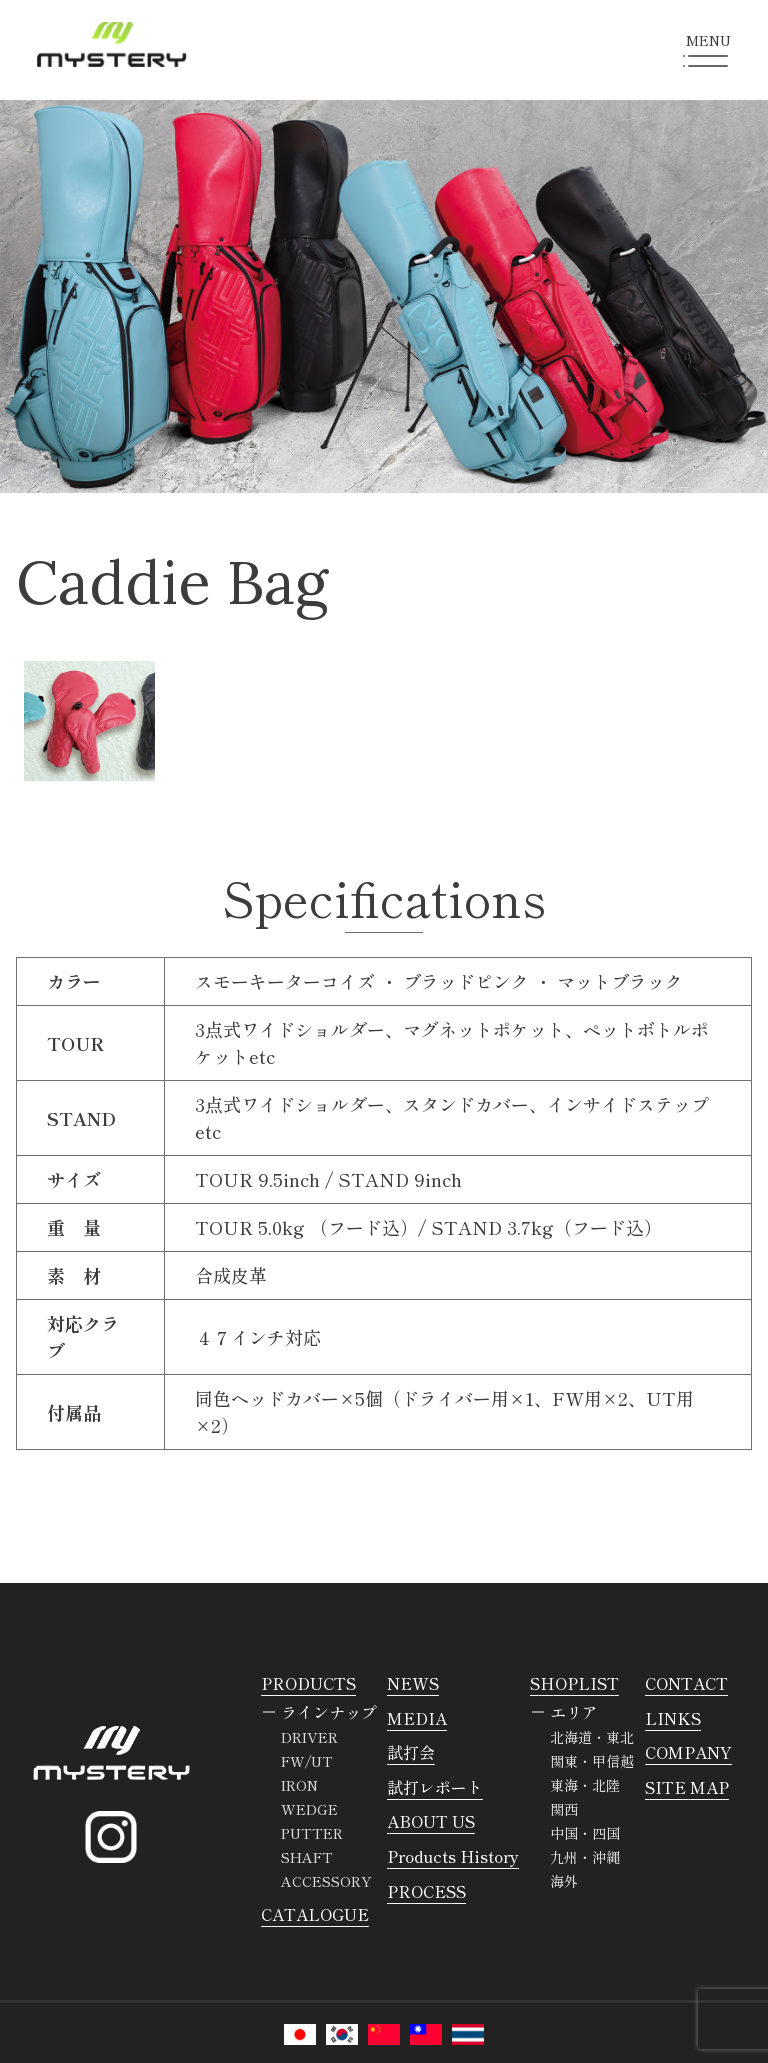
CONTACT (686, 1683)
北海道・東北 (592, 1737)
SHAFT (307, 1857)
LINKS (673, 1718)
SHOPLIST (574, 1683)
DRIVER (309, 1737)
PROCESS (426, 1891)
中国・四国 (585, 1833)
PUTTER (312, 1833)
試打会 (411, 1752)
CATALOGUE (315, 1914)
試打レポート (435, 1787)
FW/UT (307, 1761)
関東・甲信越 (592, 1761)
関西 (564, 1809)
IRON (299, 1785)
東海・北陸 (585, 1785)
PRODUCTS (308, 1683)
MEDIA (417, 1718)
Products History (453, 1856)
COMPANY (688, 1752)
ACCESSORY (326, 1881)
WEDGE (309, 1809)
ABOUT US (431, 1821)
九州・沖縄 (585, 1857)
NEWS (413, 1683)
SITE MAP (687, 1787)
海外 (564, 1881)
